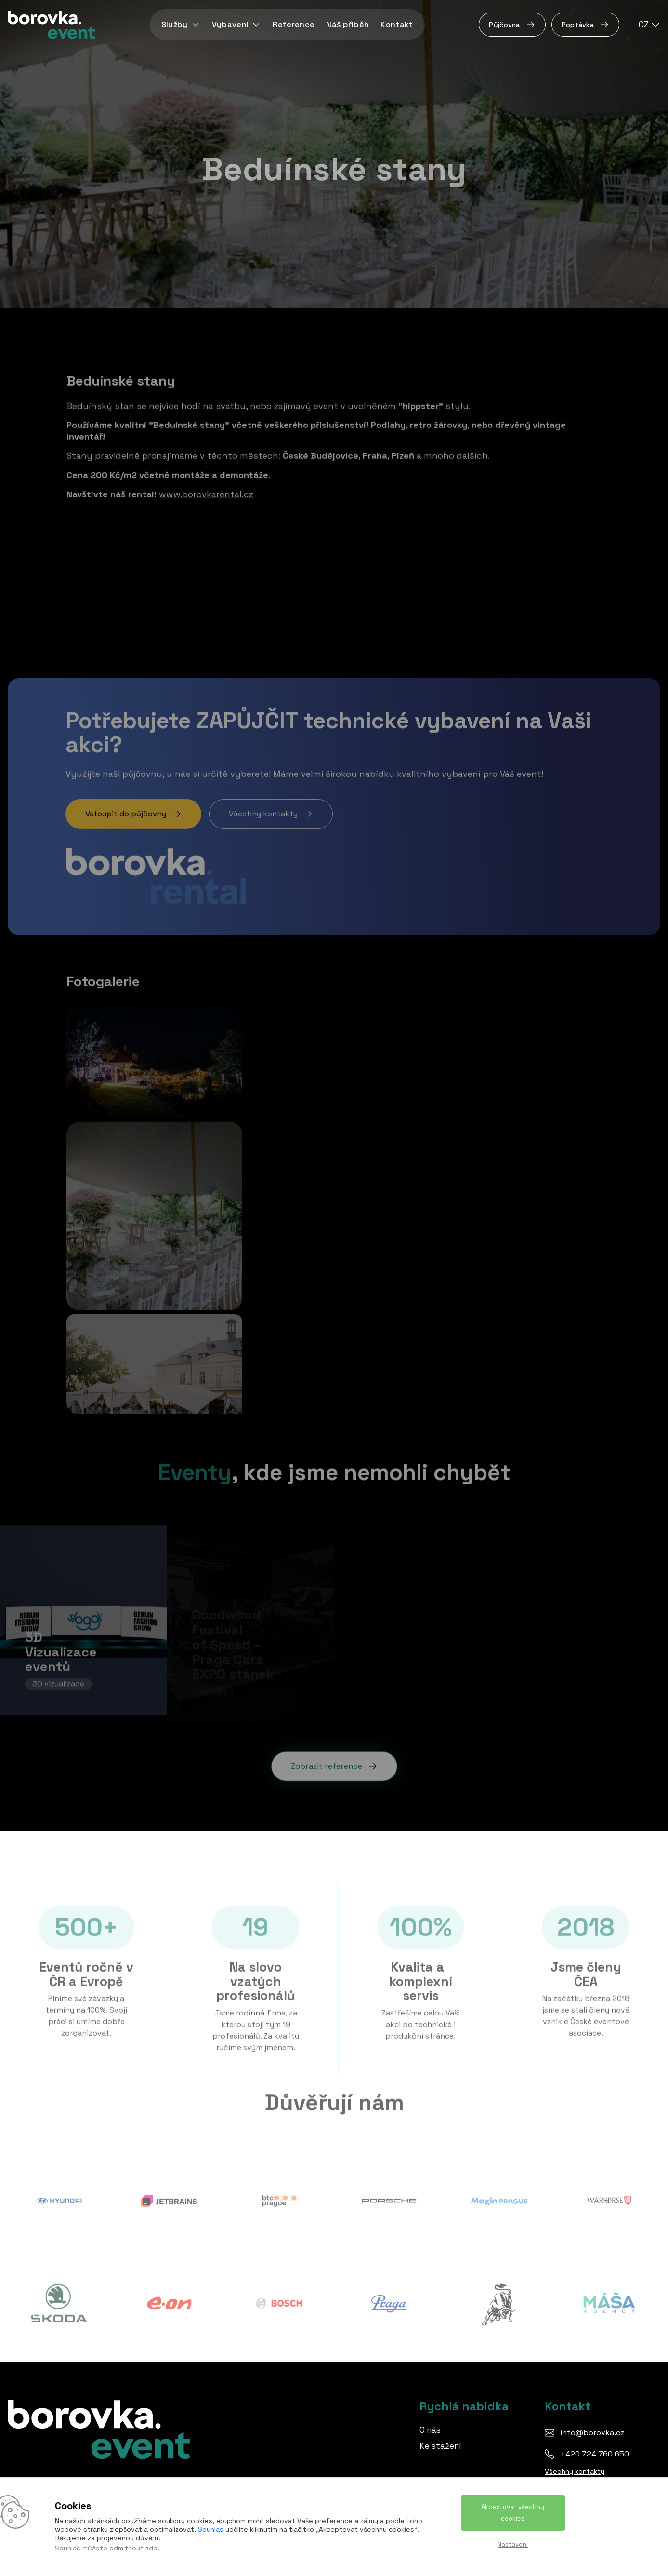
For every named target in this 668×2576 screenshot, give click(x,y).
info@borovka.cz (592, 2433)
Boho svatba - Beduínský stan (146, 568)
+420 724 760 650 (594, 2454)
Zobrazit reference (334, 1759)
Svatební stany (114, 624)
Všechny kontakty (271, 806)
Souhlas (210, 2529)
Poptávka (585, 24)
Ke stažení (440, 2446)
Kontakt (396, 24)
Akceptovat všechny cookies (512, 2513)
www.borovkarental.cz (206, 486)
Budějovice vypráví (122, 605)
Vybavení (237, 24)
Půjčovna (512, 24)
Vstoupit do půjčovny (133, 806)
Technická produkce (402, 594)
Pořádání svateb (393, 612)
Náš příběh (347, 24)
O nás (430, 2430)
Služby (180, 24)
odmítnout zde (133, 2548)
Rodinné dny (386, 575)
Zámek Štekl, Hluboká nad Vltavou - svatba (172, 586)
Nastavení (513, 2544)
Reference (293, 24)
